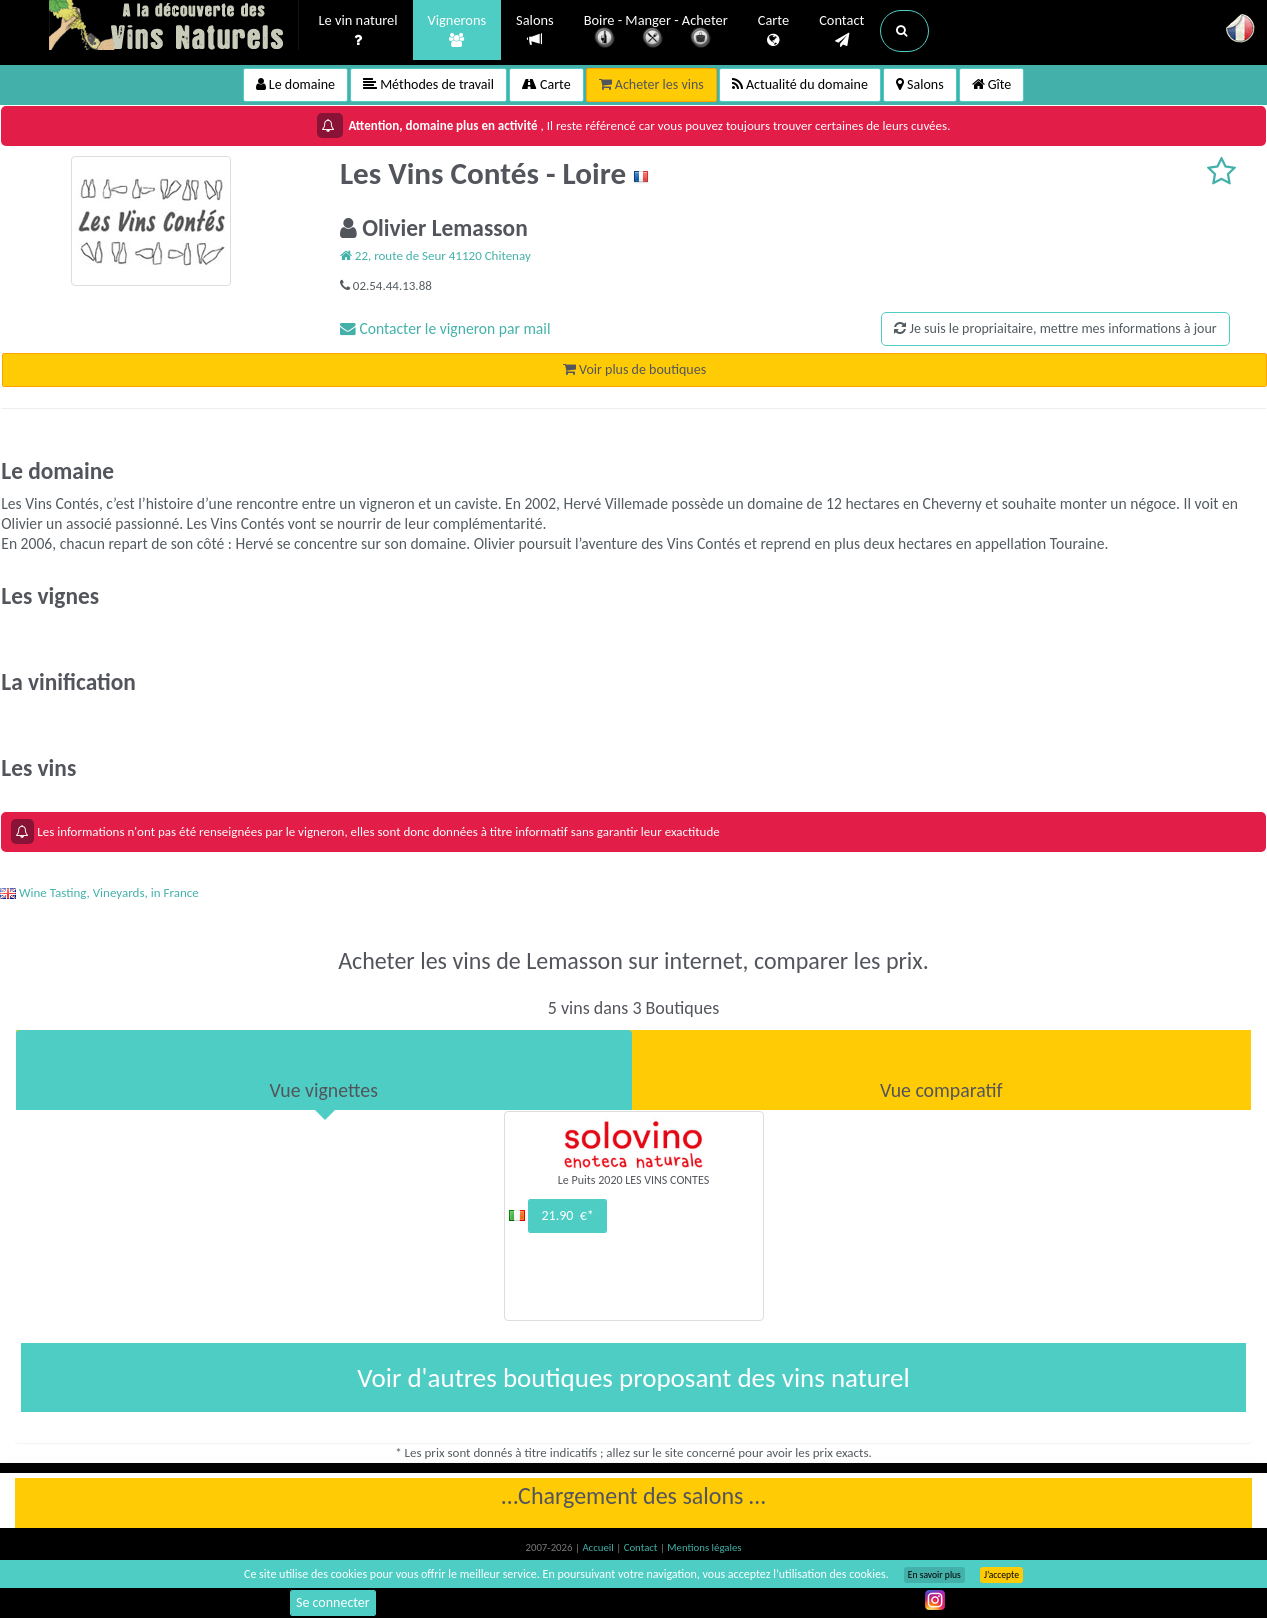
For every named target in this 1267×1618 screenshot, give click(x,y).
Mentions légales (704, 1547)
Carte (773, 31)
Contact (841, 31)
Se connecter (333, 1602)
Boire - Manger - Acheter (656, 32)
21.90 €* (567, 1215)
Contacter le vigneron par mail (445, 328)
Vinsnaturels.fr (174, 27)
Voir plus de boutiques (634, 369)
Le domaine (295, 84)
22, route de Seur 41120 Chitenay (435, 255)
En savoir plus (934, 1575)
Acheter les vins (651, 84)
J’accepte (1001, 1575)
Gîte (992, 84)
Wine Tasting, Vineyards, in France (99, 892)
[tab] (324, 1070)
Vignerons (457, 31)
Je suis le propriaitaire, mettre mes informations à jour (1055, 328)
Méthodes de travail (428, 84)
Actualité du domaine (800, 84)
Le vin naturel (358, 31)
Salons (535, 30)
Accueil (599, 1547)
